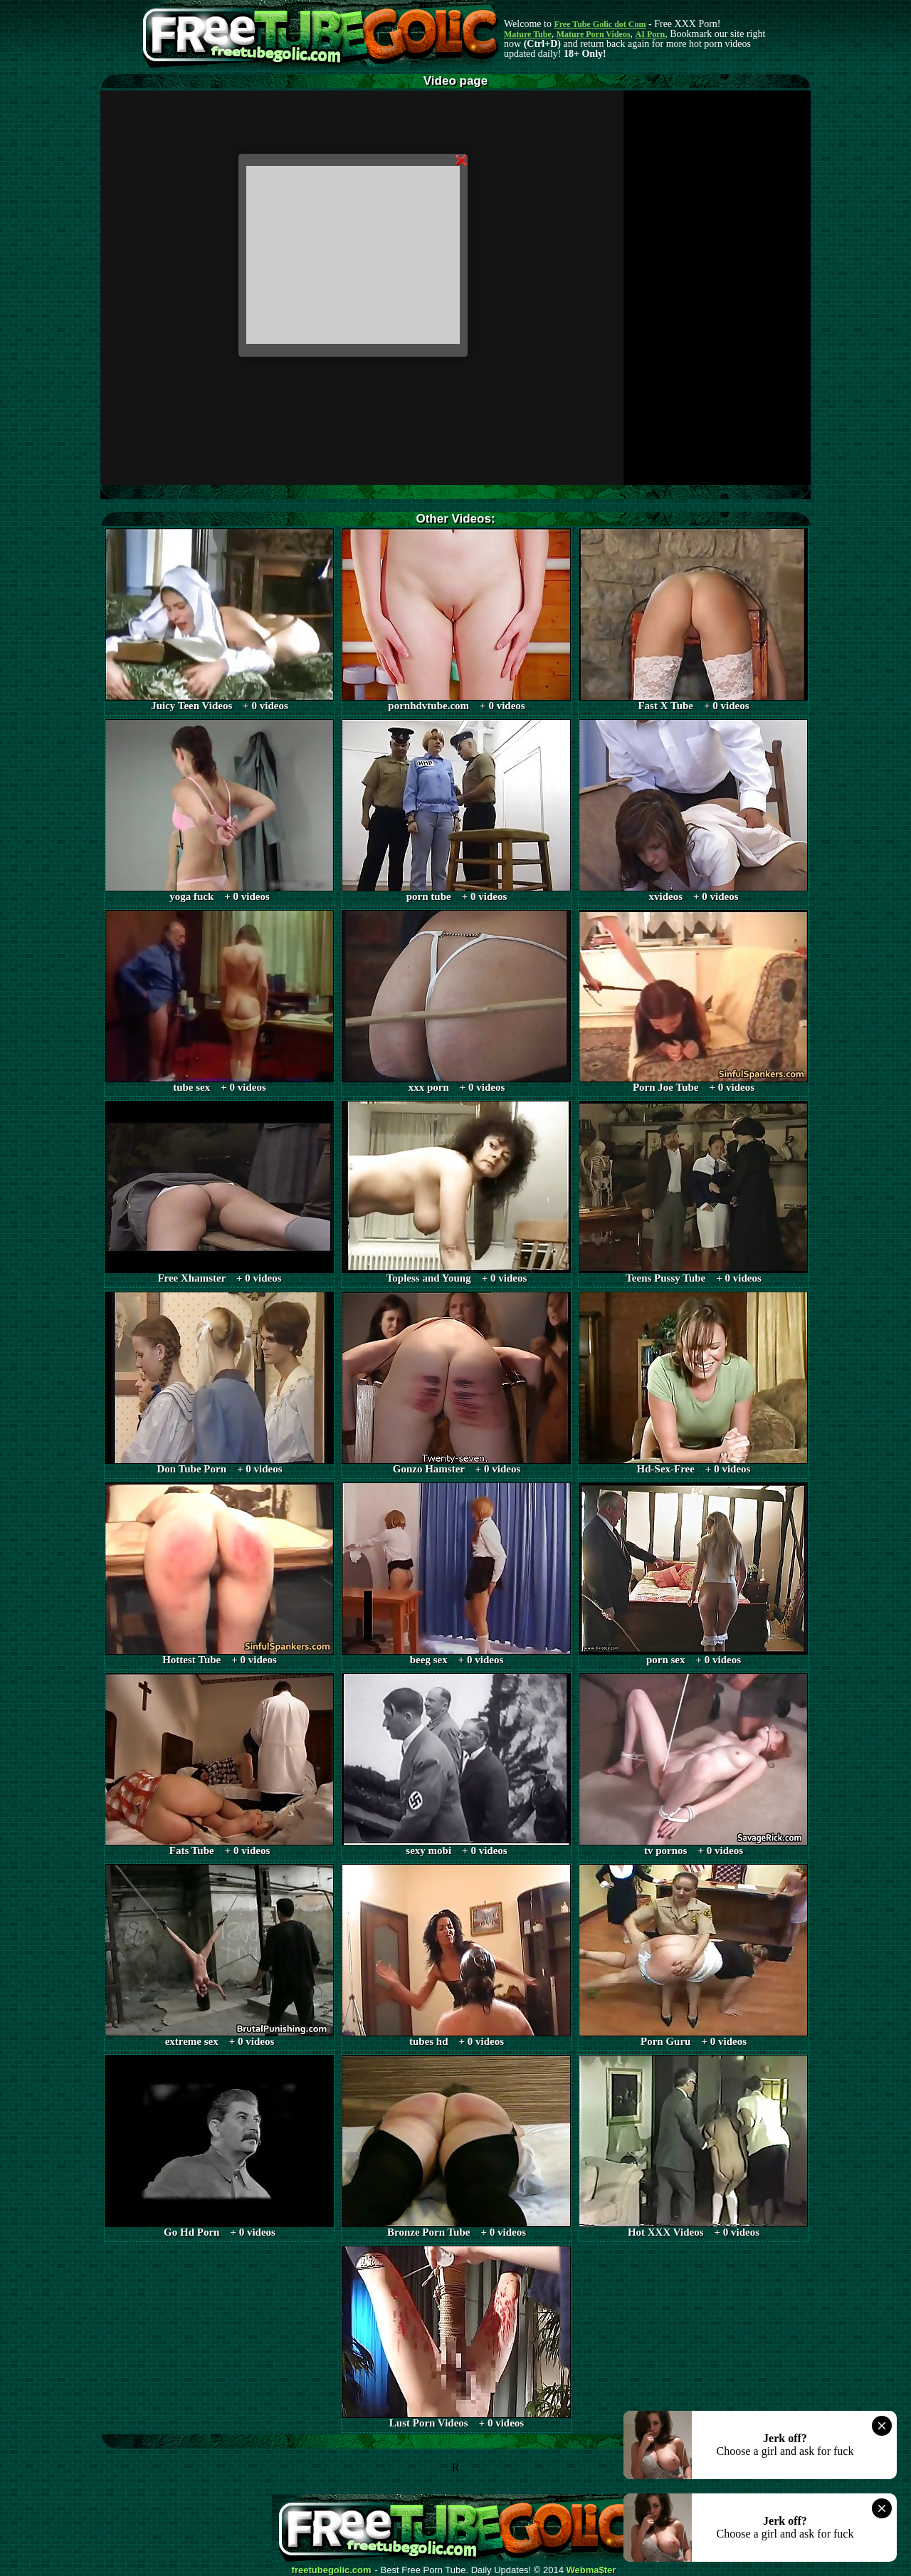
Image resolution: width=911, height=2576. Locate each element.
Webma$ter (591, 2570)
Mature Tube (528, 34)
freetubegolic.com (332, 2570)
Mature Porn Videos (594, 34)
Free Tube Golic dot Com (600, 24)
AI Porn (650, 34)
